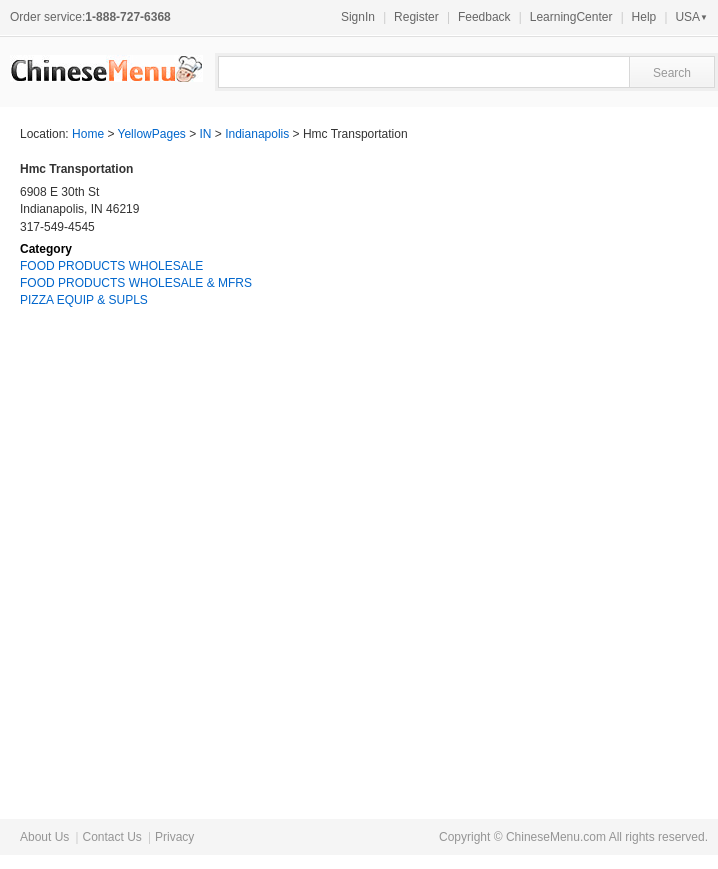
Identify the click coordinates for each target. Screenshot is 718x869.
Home (88, 134)
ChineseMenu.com (556, 837)
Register (416, 17)
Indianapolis (257, 134)
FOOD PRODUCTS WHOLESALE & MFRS (136, 283)
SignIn (358, 17)
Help (644, 17)
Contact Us (111, 837)
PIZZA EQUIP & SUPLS (84, 300)
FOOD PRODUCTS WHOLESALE (111, 266)
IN (206, 134)
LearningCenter (571, 17)
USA (691, 17)
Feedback (484, 17)
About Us (44, 837)
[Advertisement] (548, 474)
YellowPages (152, 134)
